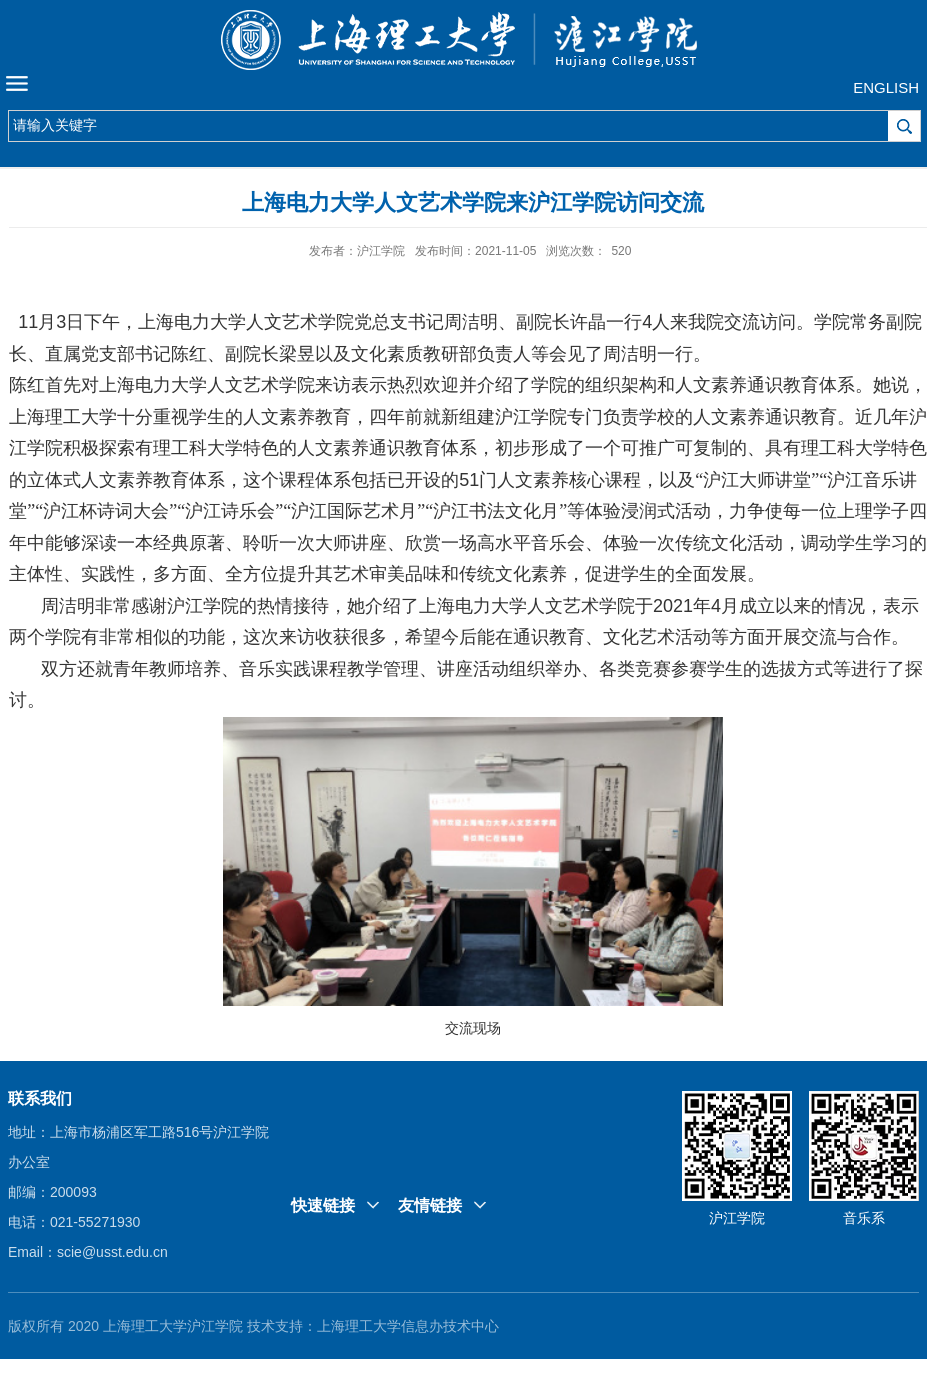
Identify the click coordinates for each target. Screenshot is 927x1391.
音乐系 (864, 1218)
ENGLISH (886, 87)
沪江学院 (737, 1218)
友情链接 (430, 1205)
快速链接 (323, 1205)
